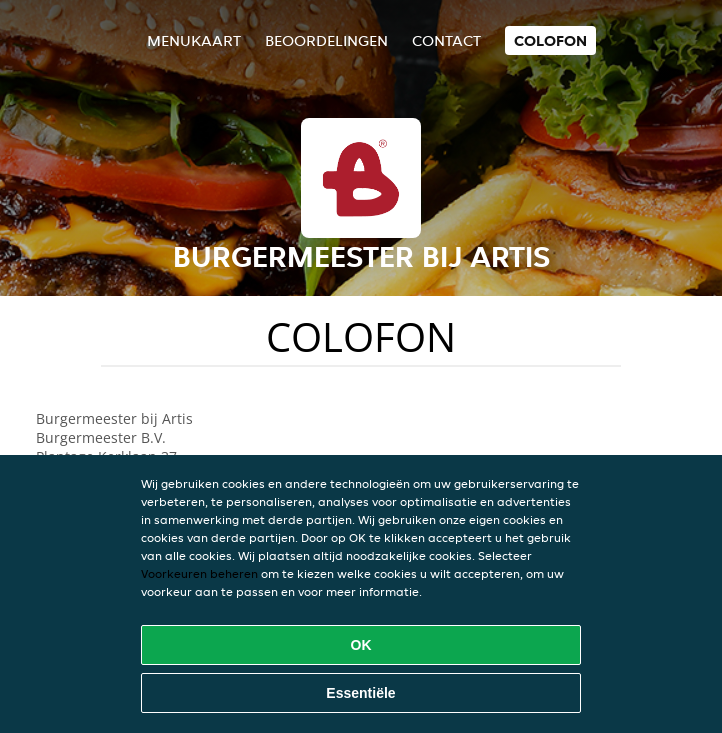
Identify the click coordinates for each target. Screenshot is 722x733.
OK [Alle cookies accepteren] (361, 645)
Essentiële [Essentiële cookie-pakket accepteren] (360, 693)
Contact (446, 40)
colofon (550, 40)
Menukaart (194, 40)
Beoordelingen (326, 40)
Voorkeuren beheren (199, 573)
